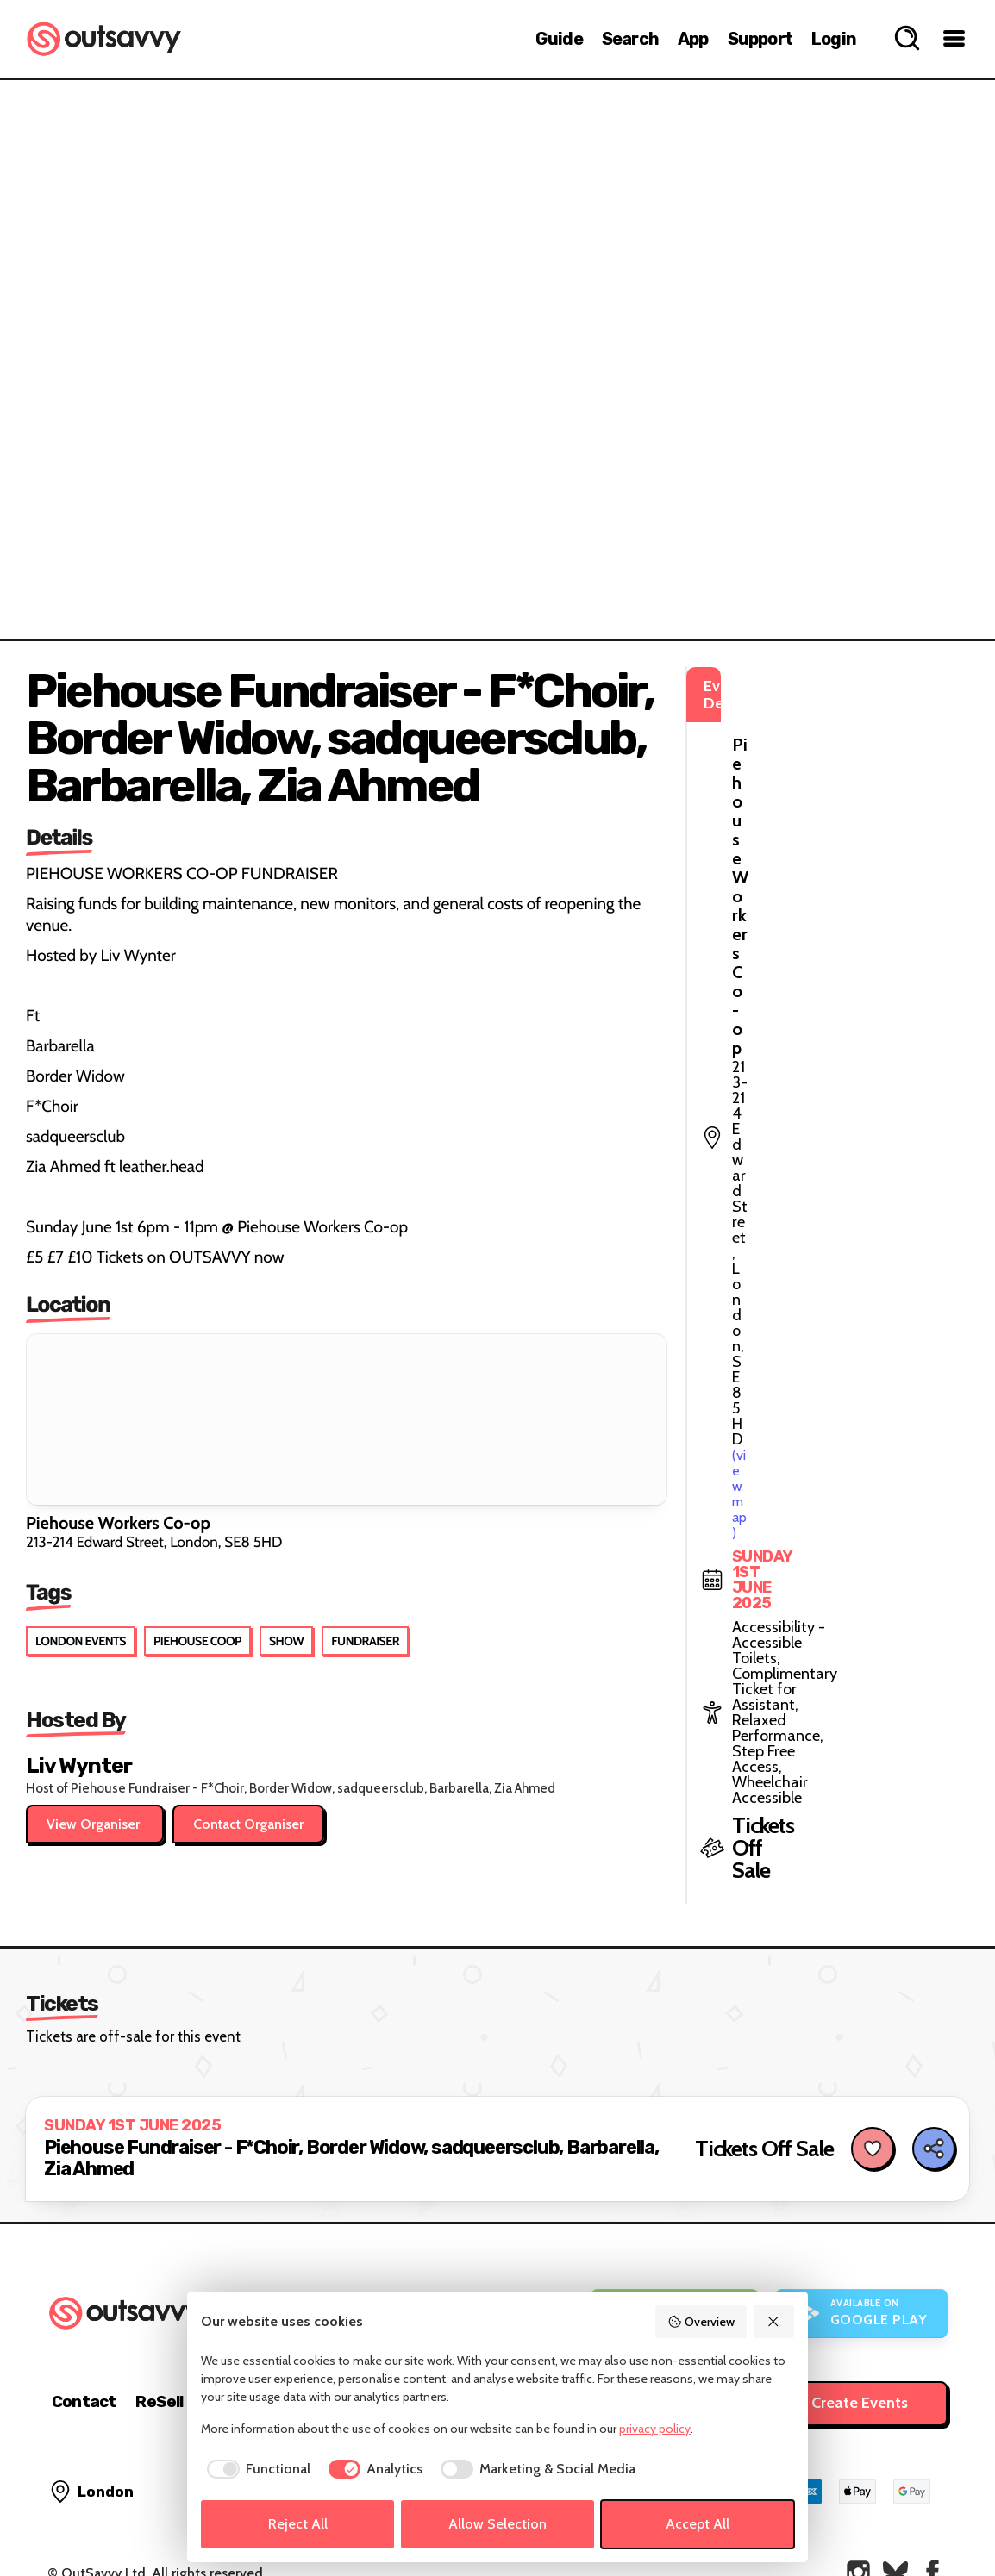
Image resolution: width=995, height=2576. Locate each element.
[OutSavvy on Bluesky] (895, 2515)
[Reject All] (774, 2321)
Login (833, 38)
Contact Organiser (248, 1824)
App (693, 38)
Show (286, 1641)
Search (630, 38)
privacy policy (655, 2428)
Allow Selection (497, 2524)
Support (760, 38)
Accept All (697, 2524)
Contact (84, 2345)
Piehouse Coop (197, 1641)
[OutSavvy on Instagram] (858, 2515)
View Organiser (95, 1824)
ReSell (159, 2345)
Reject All (298, 2524)
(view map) (826, 762)
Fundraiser (365, 1641)
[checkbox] (255, 2469)
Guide (559, 38)
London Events (80, 1641)
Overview (701, 2322)
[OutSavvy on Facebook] (932, 2515)
